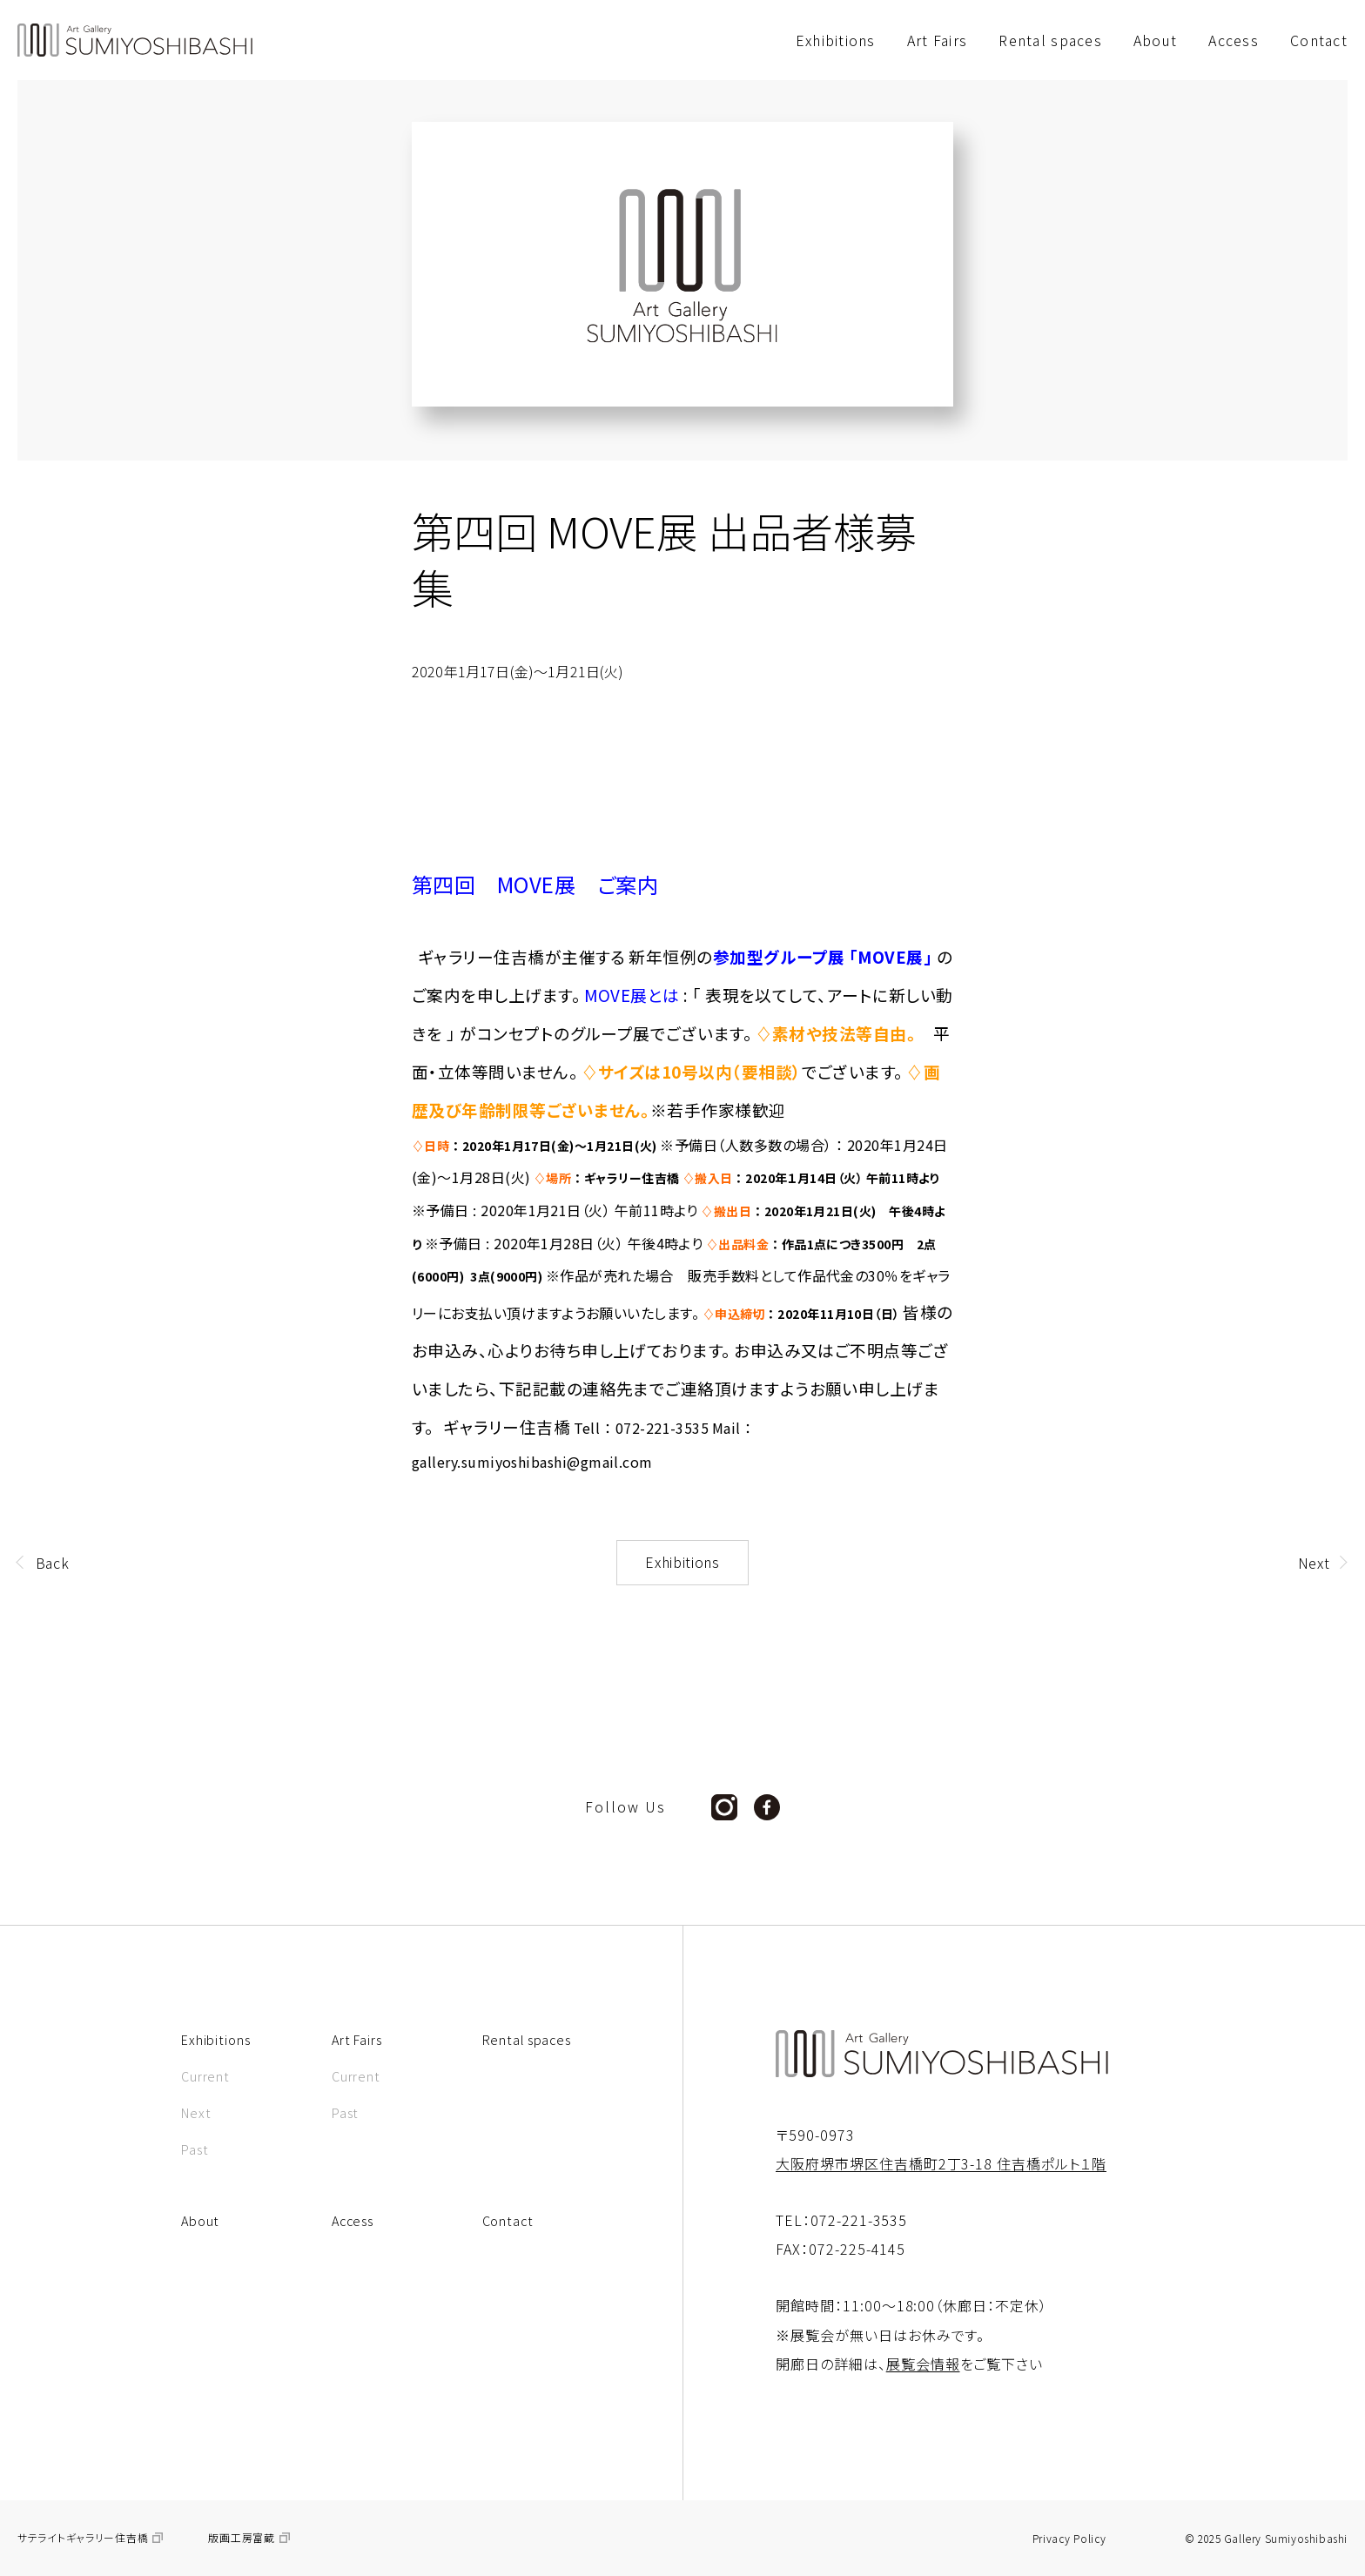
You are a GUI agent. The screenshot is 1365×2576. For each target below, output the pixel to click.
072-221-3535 (859, 2219)
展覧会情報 (923, 2363)
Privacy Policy (1069, 2538)
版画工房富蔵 (241, 2537)
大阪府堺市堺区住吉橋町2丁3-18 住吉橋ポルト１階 (941, 2163)
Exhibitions (682, 1561)
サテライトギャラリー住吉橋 (82, 2537)
